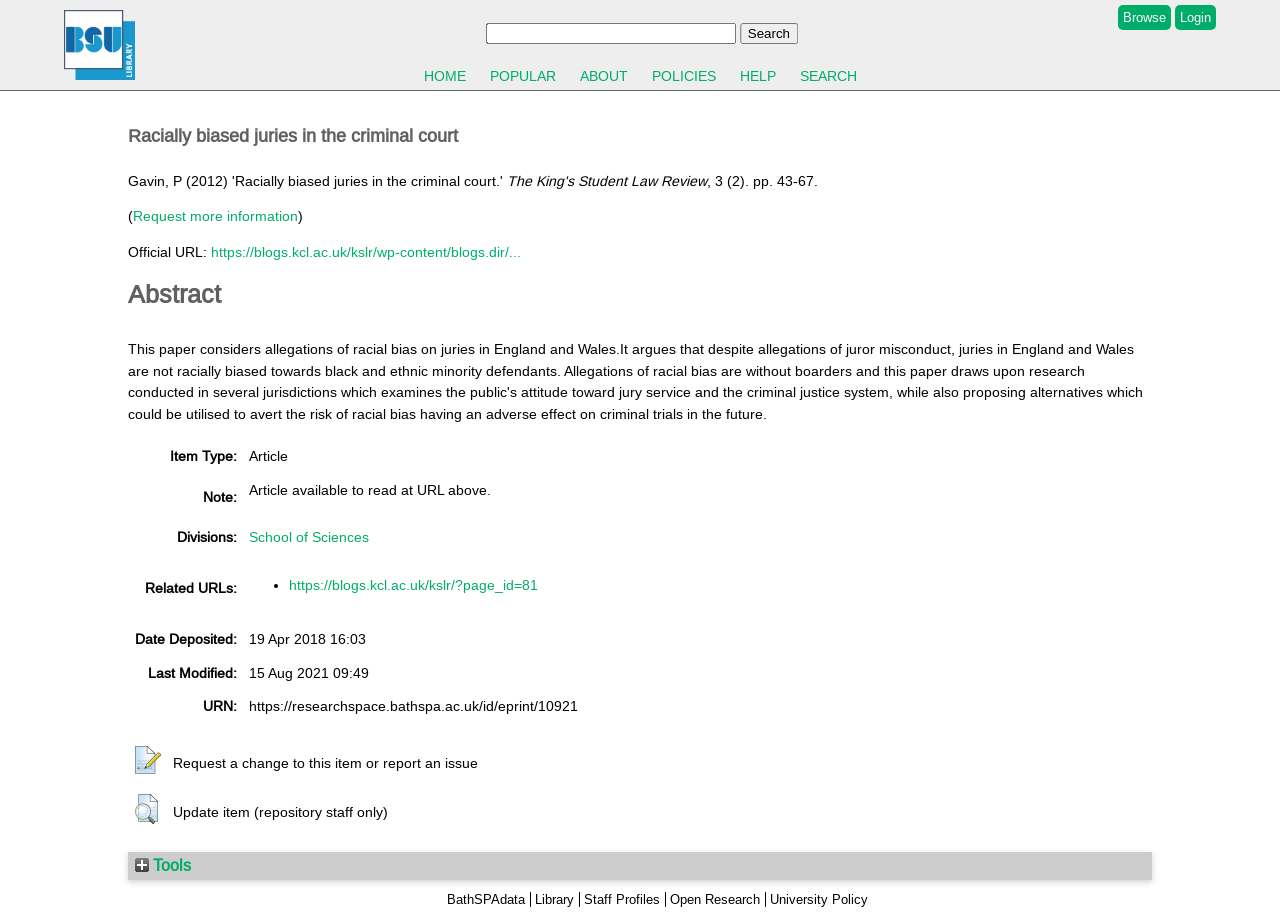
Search (828, 76)
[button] (148, 761)
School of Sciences (309, 537)
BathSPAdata (486, 899)
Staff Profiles (622, 899)
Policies (684, 76)
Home (445, 76)
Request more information (215, 216)
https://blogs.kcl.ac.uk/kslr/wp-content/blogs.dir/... (366, 252)
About (604, 76)
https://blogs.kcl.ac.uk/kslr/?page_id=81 (413, 585)
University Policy (819, 899)
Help (758, 76)
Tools (163, 865)
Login (1195, 17)
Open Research (715, 899)
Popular (523, 76)
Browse (1144, 17)
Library (554, 899)
